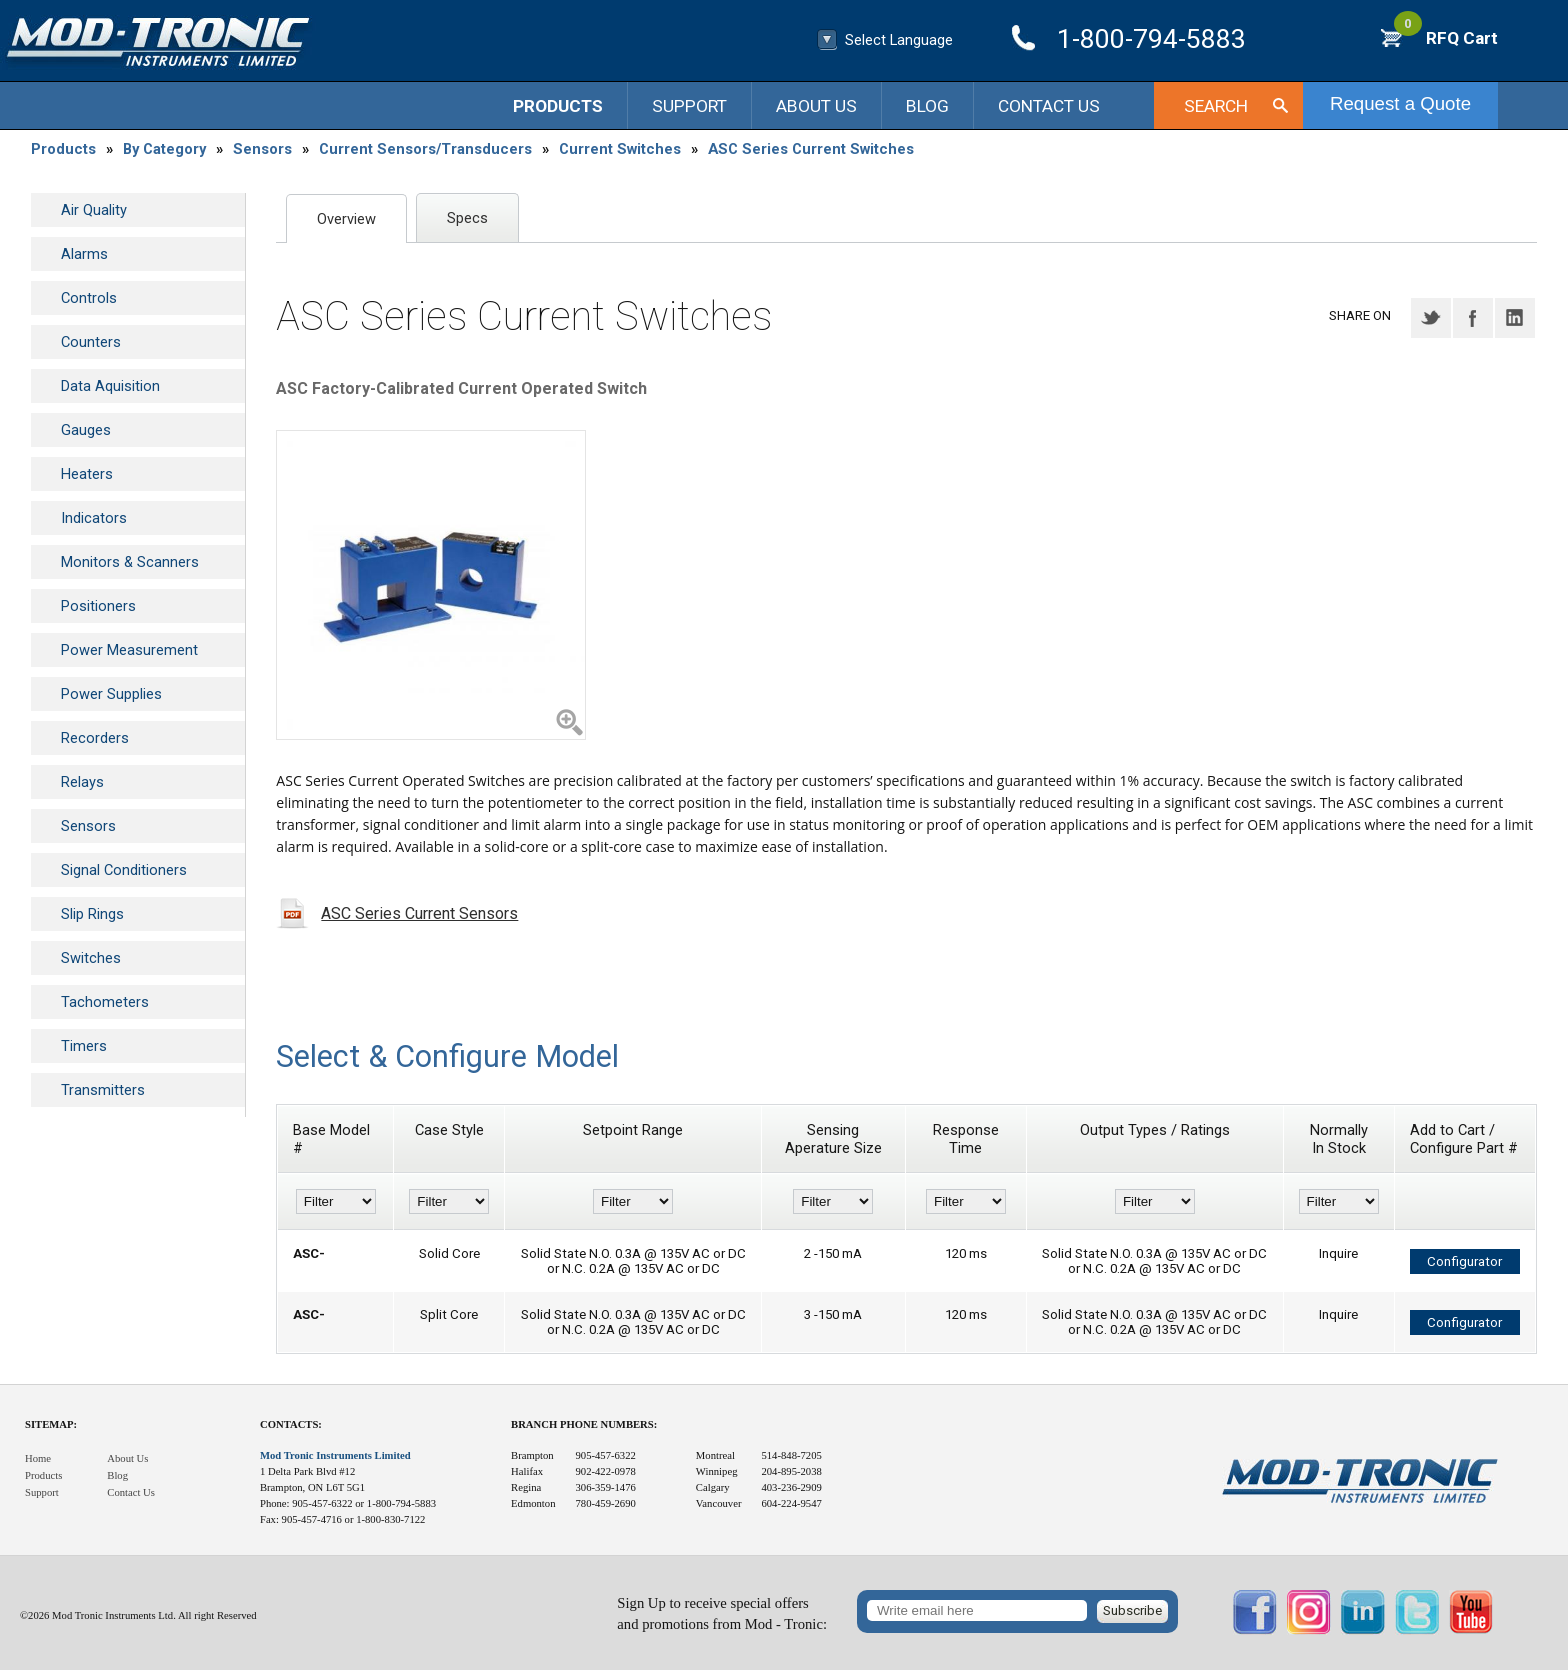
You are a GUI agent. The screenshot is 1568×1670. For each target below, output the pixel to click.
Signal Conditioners (124, 870)
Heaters (87, 474)
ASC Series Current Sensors (419, 913)
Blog (927, 106)
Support (689, 106)
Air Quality (94, 210)
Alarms (84, 254)
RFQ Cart (1446, 38)
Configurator (1464, 1261)
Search (1216, 106)
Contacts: (291, 1424)
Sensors (262, 149)
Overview (346, 219)
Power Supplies (111, 694)
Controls (89, 298)
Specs (467, 218)
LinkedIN (1515, 318)
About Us (816, 106)
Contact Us (1049, 106)
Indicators (94, 518)
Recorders (95, 738)
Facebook (1473, 318)
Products (558, 106)
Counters (91, 342)
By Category (164, 149)
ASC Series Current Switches (811, 149)
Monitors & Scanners (130, 562)
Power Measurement (129, 650)
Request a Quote (1400, 103)
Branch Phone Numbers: (584, 1424)
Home (38, 1458)
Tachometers (105, 1002)
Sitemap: (51, 1424)
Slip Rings (92, 914)
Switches (91, 958)
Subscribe (1132, 1610)
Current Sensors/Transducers (425, 149)
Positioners (98, 606)
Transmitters (103, 1090)
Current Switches (620, 149)
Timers (84, 1046)
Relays (82, 782)
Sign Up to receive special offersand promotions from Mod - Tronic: (722, 1613)
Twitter (1431, 318)
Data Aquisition (110, 386)
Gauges (86, 430)
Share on (1360, 315)
